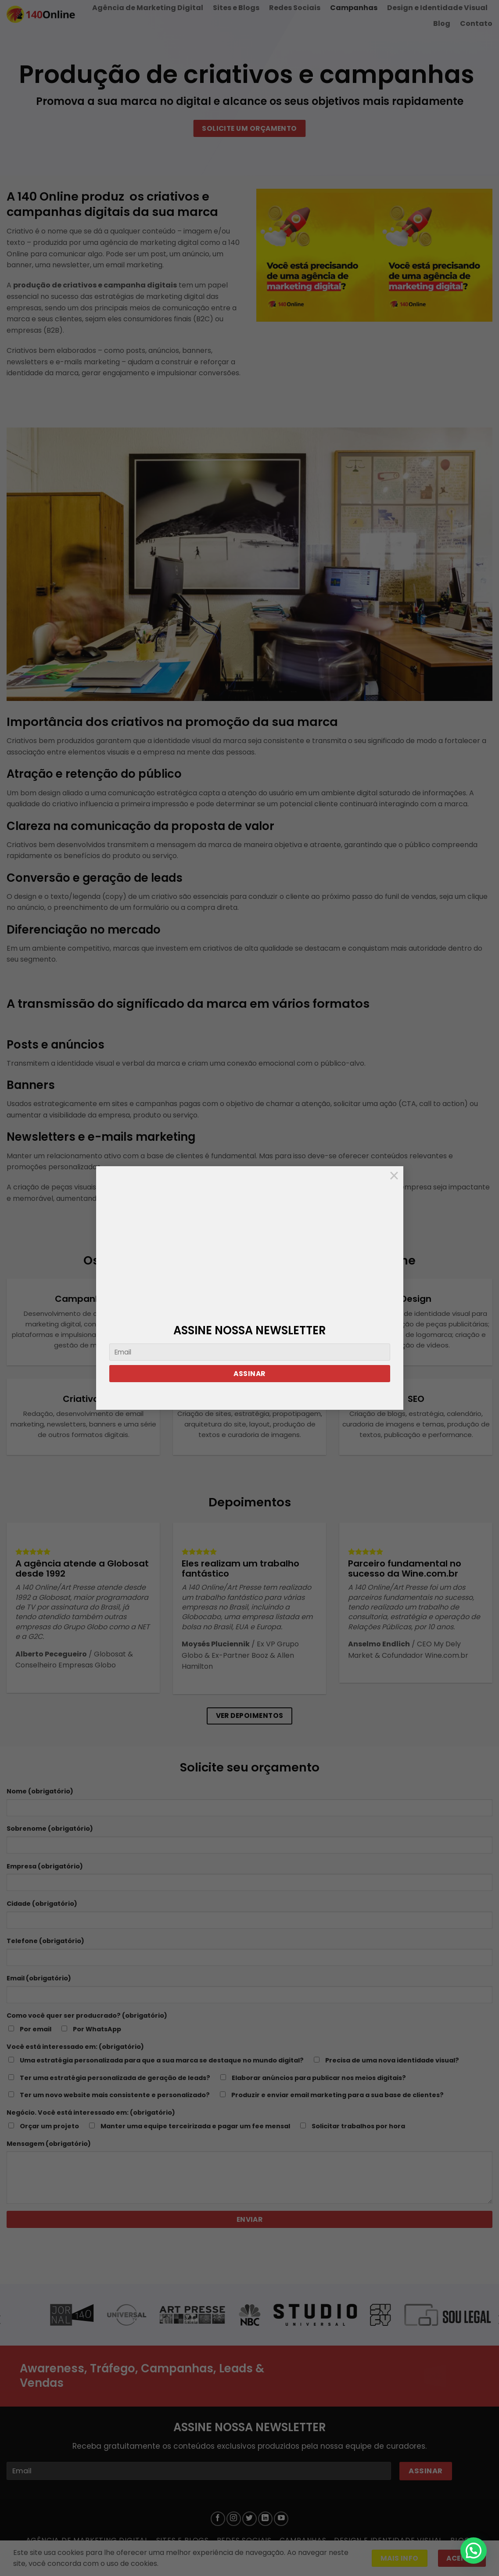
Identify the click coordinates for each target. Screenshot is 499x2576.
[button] (473, 2550)
